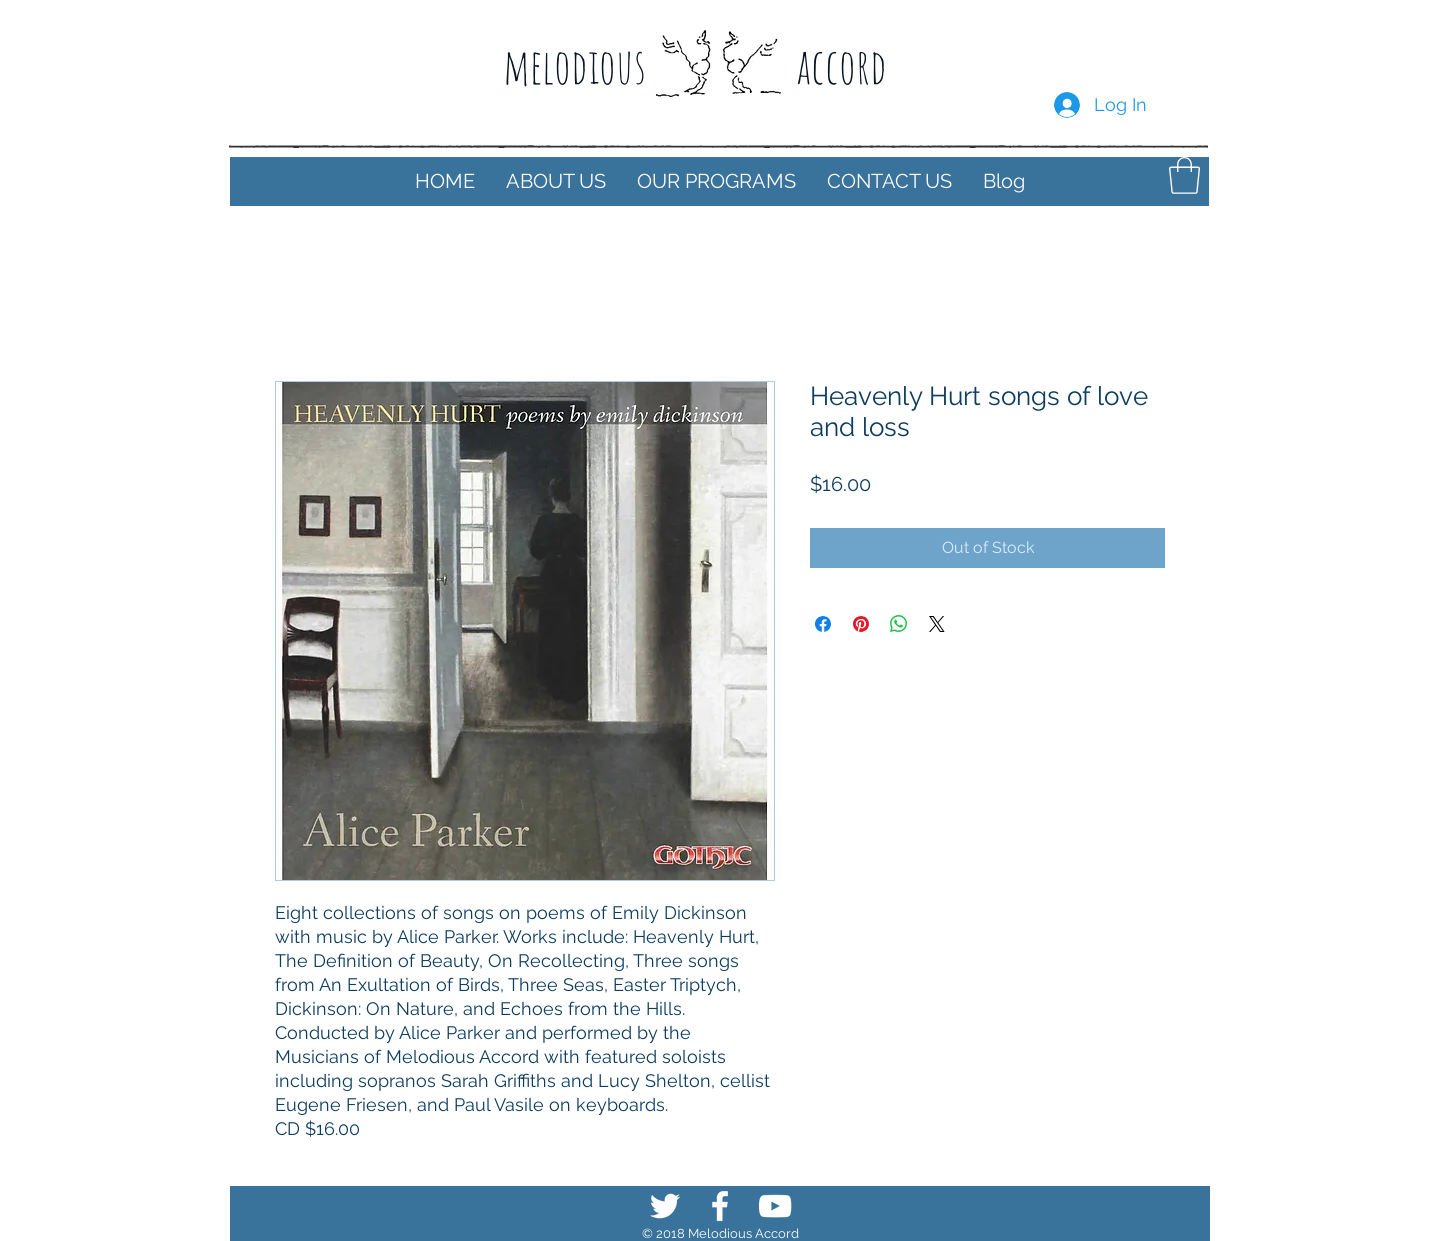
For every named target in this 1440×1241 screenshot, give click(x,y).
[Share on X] (937, 624)
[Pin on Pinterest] (861, 624)
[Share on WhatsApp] (899, 624)
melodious (574, 65)
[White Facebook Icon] (720, 1206)
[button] (555, 181)
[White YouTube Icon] (775, 1206)
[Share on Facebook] (823, 624)
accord (841, 65)
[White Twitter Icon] (665, 1206)
